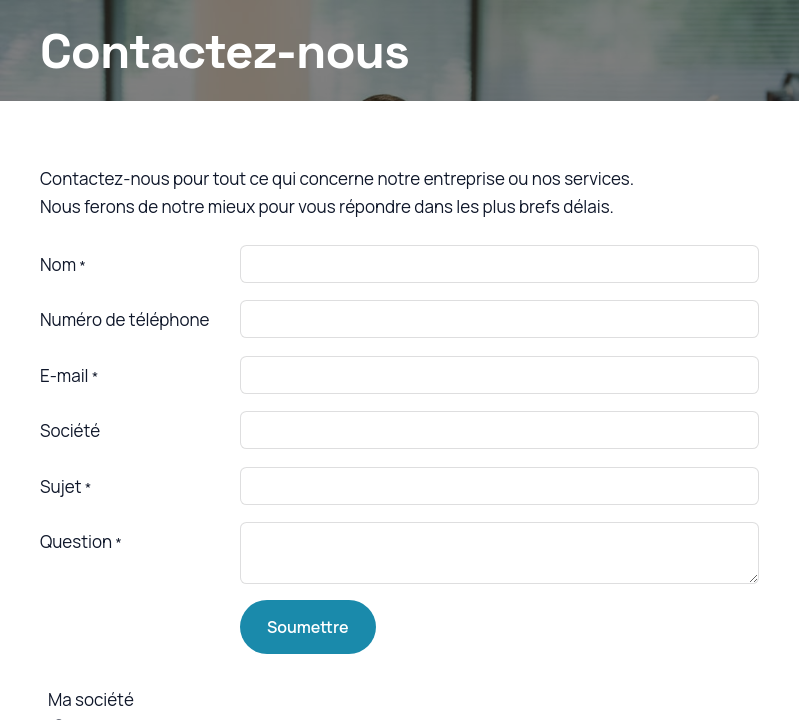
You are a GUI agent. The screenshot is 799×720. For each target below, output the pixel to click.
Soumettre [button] (308, 627)
